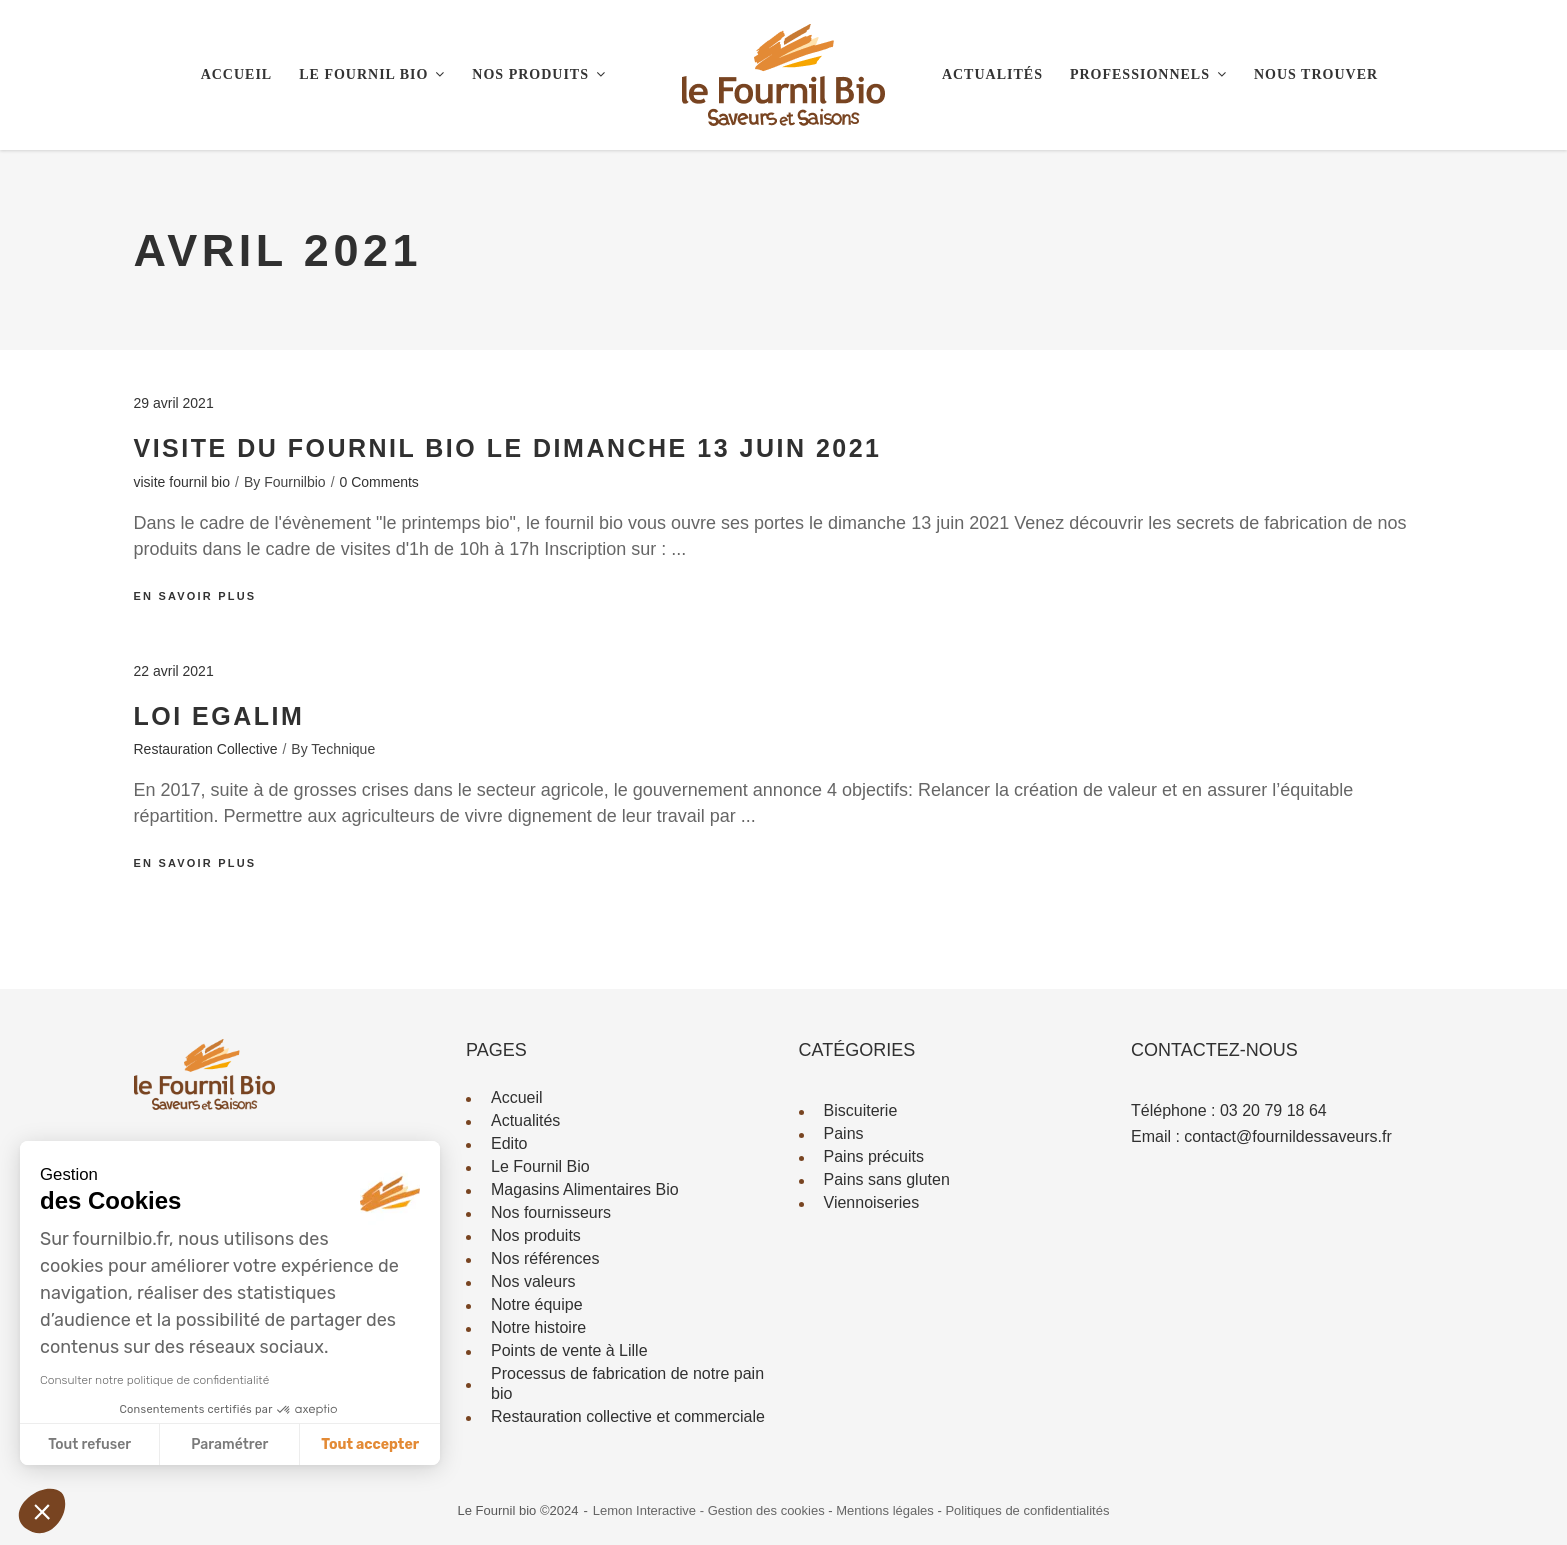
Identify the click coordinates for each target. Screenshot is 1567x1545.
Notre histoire (538, 1327)
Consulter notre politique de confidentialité (154, 1380)
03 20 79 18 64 (1273, 1110)
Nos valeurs (533, 1281)
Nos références (545, 1258)
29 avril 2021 (174, 403)
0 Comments (379, 482)
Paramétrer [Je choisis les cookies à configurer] (229, 1444)
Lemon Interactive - (650, 1510)
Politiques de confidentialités (1027, 1510)
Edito (509, 1143)
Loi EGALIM (219, 716)
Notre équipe (537, 1304)
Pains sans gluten (887, 1179)
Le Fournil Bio (540, 1166)
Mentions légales (886, 1510)
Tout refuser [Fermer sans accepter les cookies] (89, 1444)
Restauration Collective (206, 749)
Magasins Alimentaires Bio (585, 1189)
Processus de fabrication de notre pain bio (627, 1383)
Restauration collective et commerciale (628, 1416)
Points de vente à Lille (569, 1350)
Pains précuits (874, 1156)
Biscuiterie (861, 1110)
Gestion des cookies (768, 1510)
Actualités (525, 1120)
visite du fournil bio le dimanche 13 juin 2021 (508, 448)
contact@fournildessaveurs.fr (1287, 1136)
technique (343, 749)
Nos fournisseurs (551, 1212)
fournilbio (294, 482)
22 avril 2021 (174, 671)
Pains (844, 1133)
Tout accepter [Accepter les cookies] (370, 1444)
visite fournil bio (182, 482)
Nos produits (536, 1235)
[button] (42, 1511)
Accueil (517, 1097)
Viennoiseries (872, 1202)
